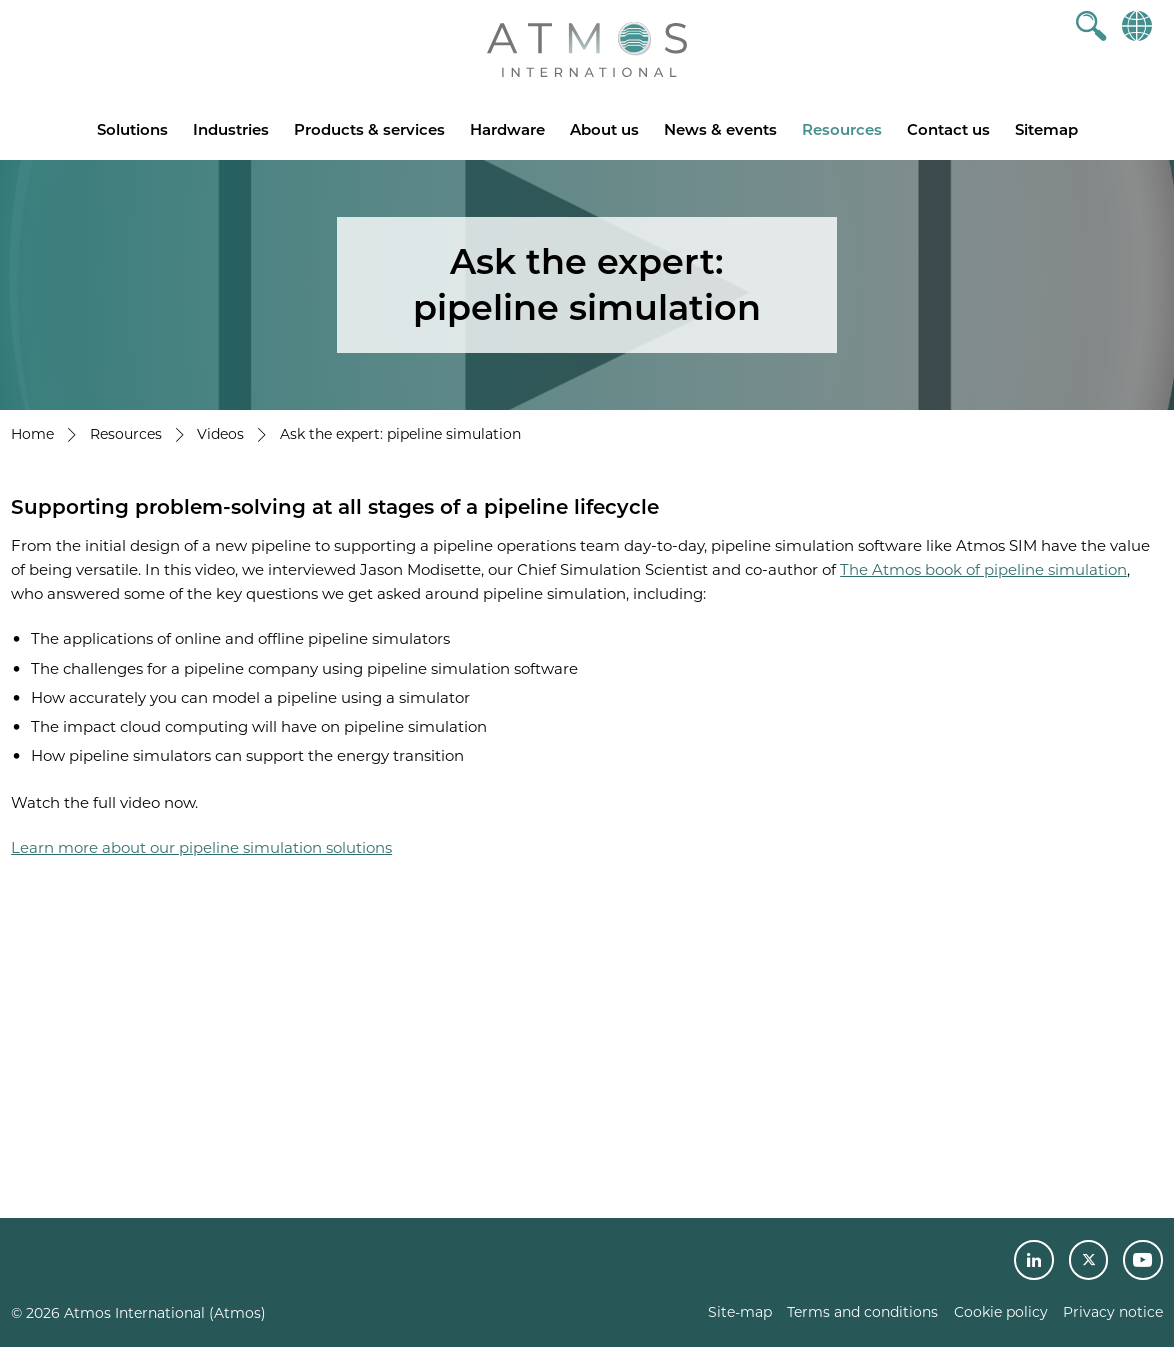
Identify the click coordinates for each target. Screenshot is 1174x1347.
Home (32, 434)
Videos (220, 434)
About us (604, 129)
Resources (842, 129)
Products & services (369, 129)
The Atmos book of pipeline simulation (983, 569)
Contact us (948, 129)
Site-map (740, 1312)
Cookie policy (1001, 1312)
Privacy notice (1113, 1312)
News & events (720, 129)
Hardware (507, 129)
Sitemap (1046, 129)
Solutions (132, 129)
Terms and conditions (862, 1312)
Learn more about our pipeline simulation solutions (201, 847)
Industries (231, 129)
